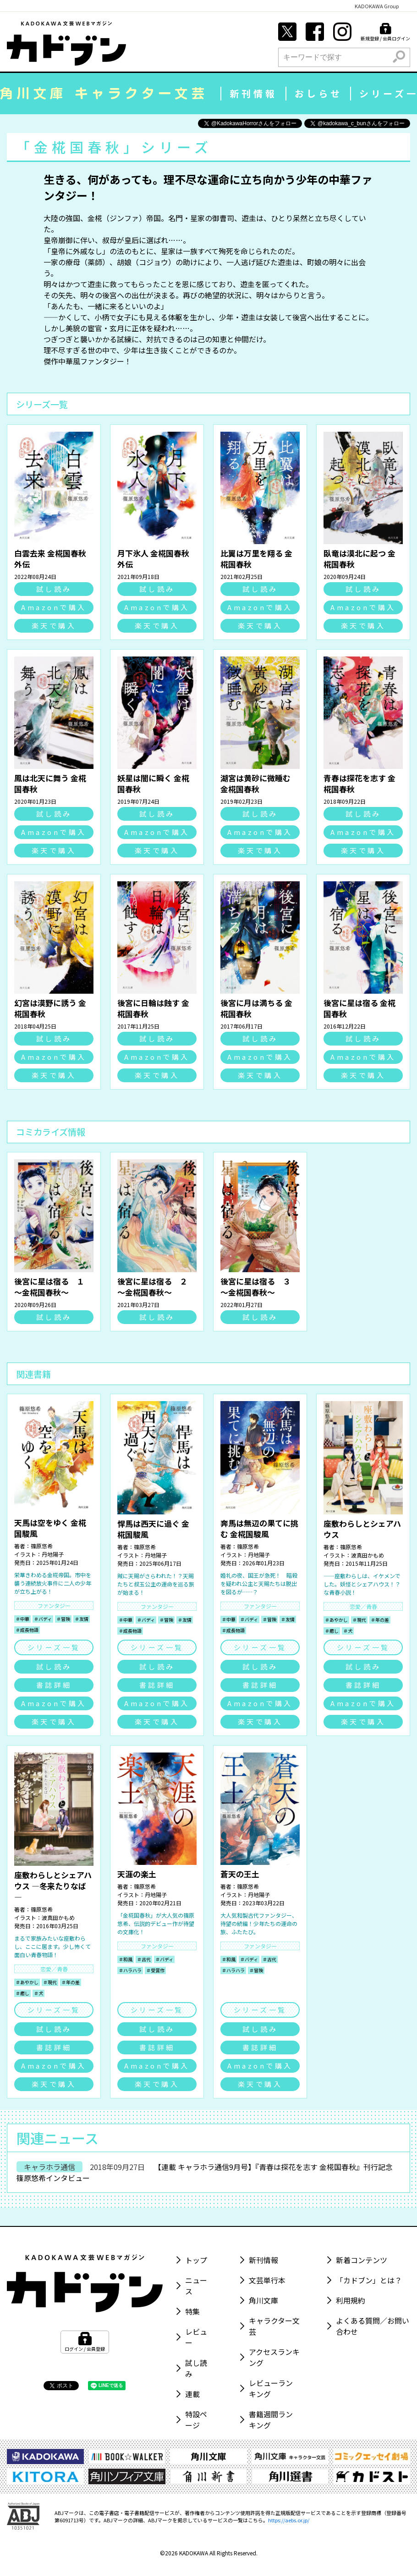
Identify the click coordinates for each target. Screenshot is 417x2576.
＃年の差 (380, 1619)
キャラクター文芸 (274, 2326)
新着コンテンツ (361, 2259)
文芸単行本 (267, 2280)
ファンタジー (54, 1605)
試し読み (54, 589)
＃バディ (43, 1618)
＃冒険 (63, 1618)
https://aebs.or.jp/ (288, 2520)
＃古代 (144, 1959)
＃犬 (347, 1630)
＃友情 (81, 1618)
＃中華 (22, 1618)
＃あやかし (336, 1619)
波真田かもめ (367, 1555)
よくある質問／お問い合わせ (372, 2326)
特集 (192, 2311)
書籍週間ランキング (271, 2420)
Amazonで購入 (54, 607)
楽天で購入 (54, 625)
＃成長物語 (27, 1629)
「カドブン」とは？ (369, 2280)
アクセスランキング (274, 2357)
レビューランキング (271, 2388)
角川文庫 (263, 2300)
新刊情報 (253, 93)
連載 (192, 2393)
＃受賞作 (155, 1970)
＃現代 (359, 1619)
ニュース (196, 2286)
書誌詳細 (54, 1685)
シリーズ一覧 (54, 1647)
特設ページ (196, 2420)
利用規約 (350, 2300)
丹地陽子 (53, 1554)
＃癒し (332, 1630)
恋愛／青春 (363, 1606)
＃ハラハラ (130, 1970)
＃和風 (125, 1959)
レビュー (196, 2337)
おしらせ (318, 93)
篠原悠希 (42, 1546)
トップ (196, 2259)
